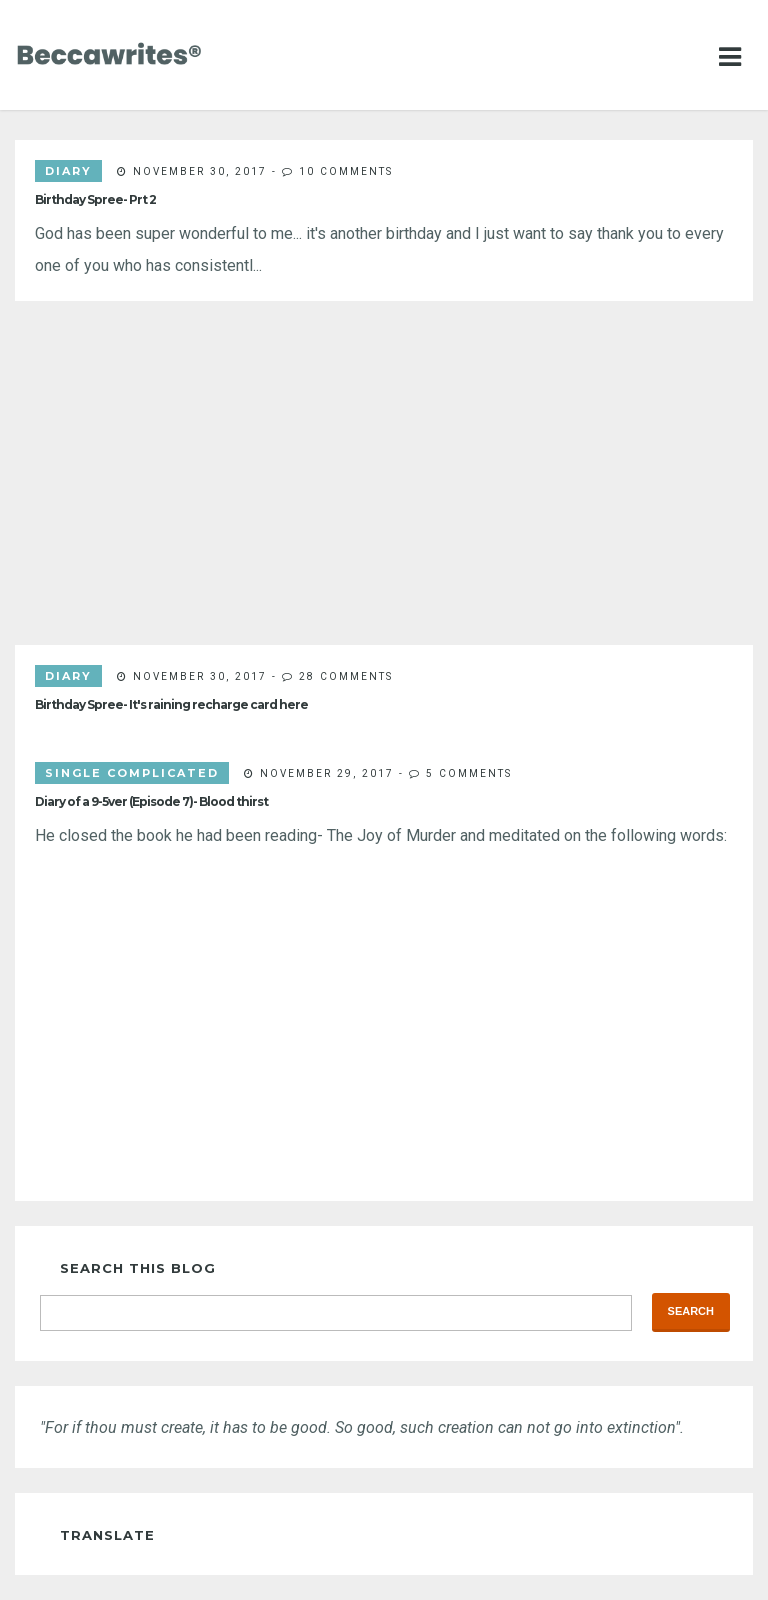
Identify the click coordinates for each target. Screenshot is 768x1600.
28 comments (346, 676)
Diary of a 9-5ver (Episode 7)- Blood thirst (151, 801)
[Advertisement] (384, 473)
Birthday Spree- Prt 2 (95, 199)
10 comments (346, 171)
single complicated (132, 773)
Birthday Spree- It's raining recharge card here (171, 704)
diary (68, 171)
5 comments (469, 773)
